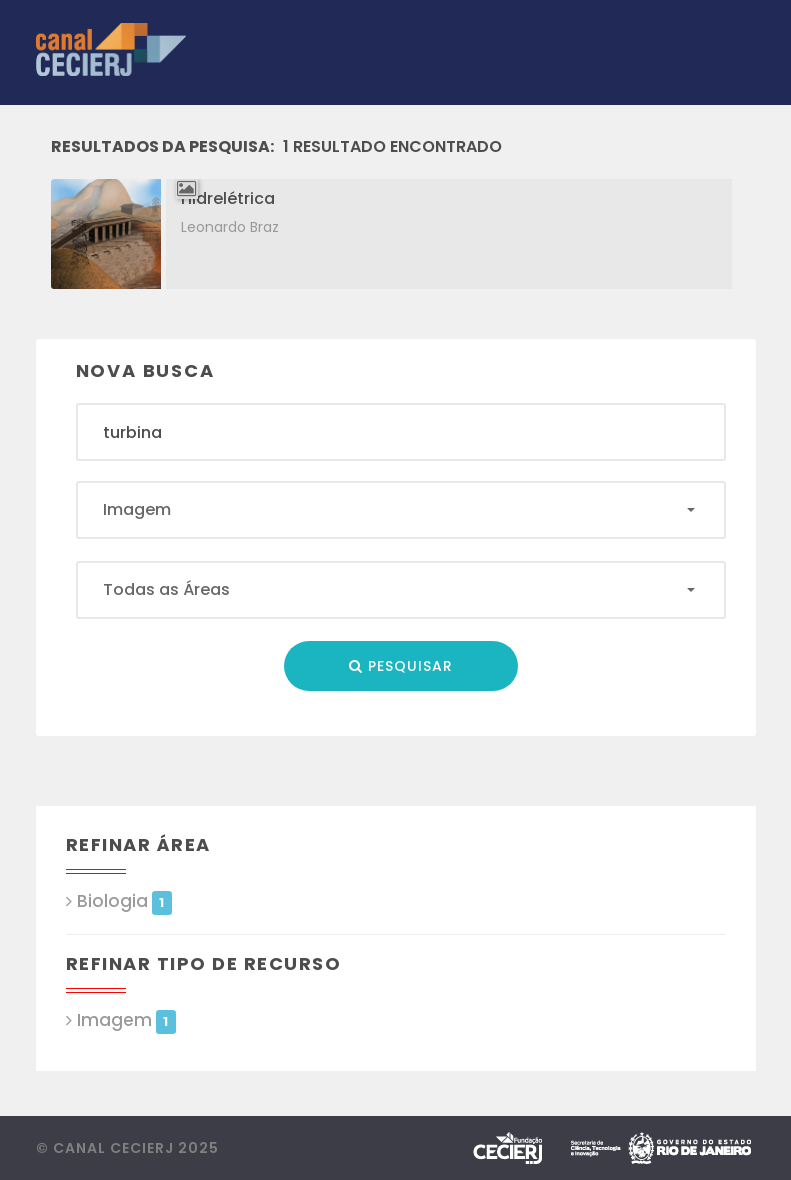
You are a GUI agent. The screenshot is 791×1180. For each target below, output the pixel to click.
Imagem (126, 1020)
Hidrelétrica (228, 198)
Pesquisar (401, 666)
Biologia (124, 901)
